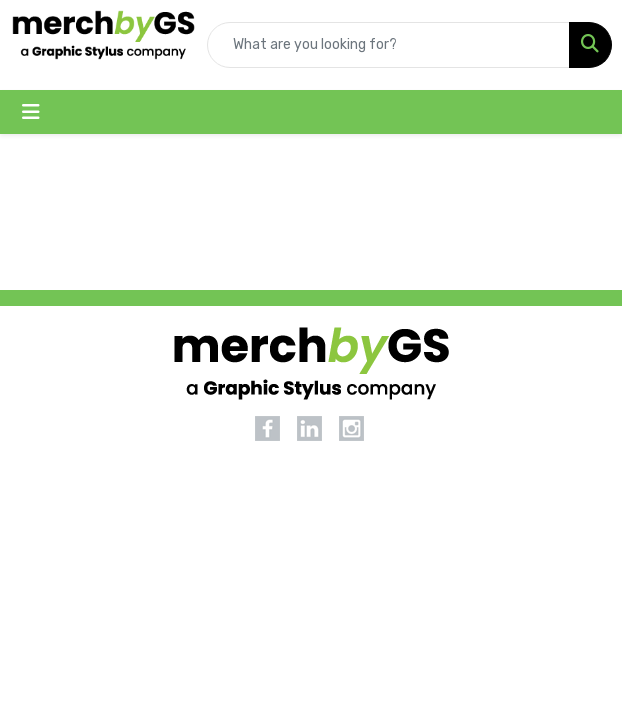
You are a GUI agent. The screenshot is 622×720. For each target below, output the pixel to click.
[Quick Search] (388, 45)
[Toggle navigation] (31, 112)
